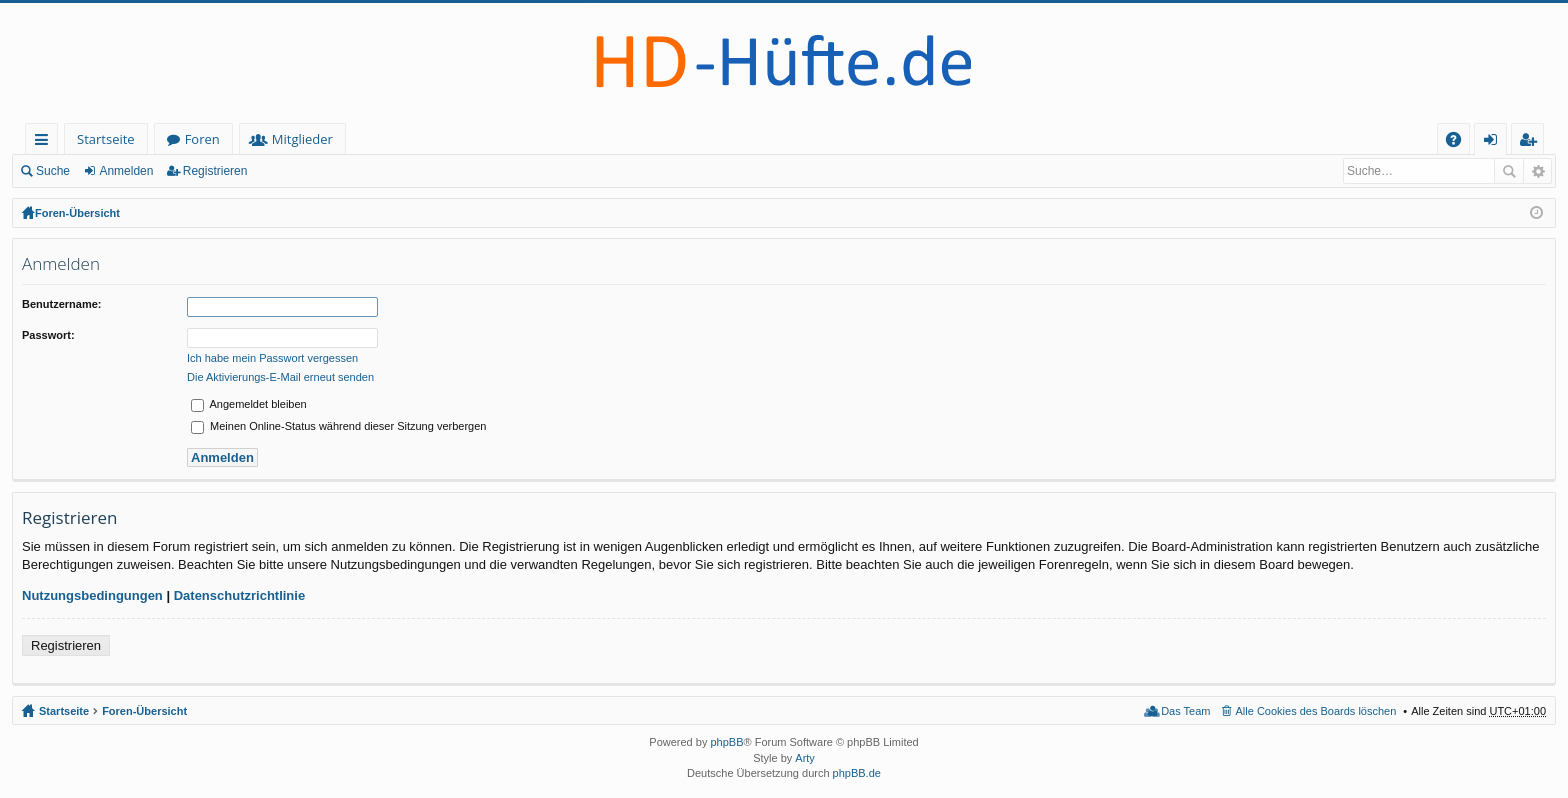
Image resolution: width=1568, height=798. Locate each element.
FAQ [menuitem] (1460, 142)
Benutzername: (61, 304)
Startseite (106, 139)
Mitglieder (302, 139)
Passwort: (48, 335)
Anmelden (126, 171)
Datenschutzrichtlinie (239, 595)
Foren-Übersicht (77, 213)
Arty (805, 758)
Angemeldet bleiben (249, 404)
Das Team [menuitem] (1185, 711)
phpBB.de (857, 773)
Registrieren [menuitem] (1532, 142)
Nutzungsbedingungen (92, 595)
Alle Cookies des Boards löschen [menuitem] (1316, 711)
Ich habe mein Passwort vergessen (272, 358)
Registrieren (215, 171)
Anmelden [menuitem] (1496, 142)
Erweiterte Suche (1537, 171)
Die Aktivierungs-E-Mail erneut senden (280, 377)
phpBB (726, 742)
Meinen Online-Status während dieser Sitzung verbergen (338, 426)
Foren (202, 139)
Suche (53, 171)
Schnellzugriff (45, 142)
